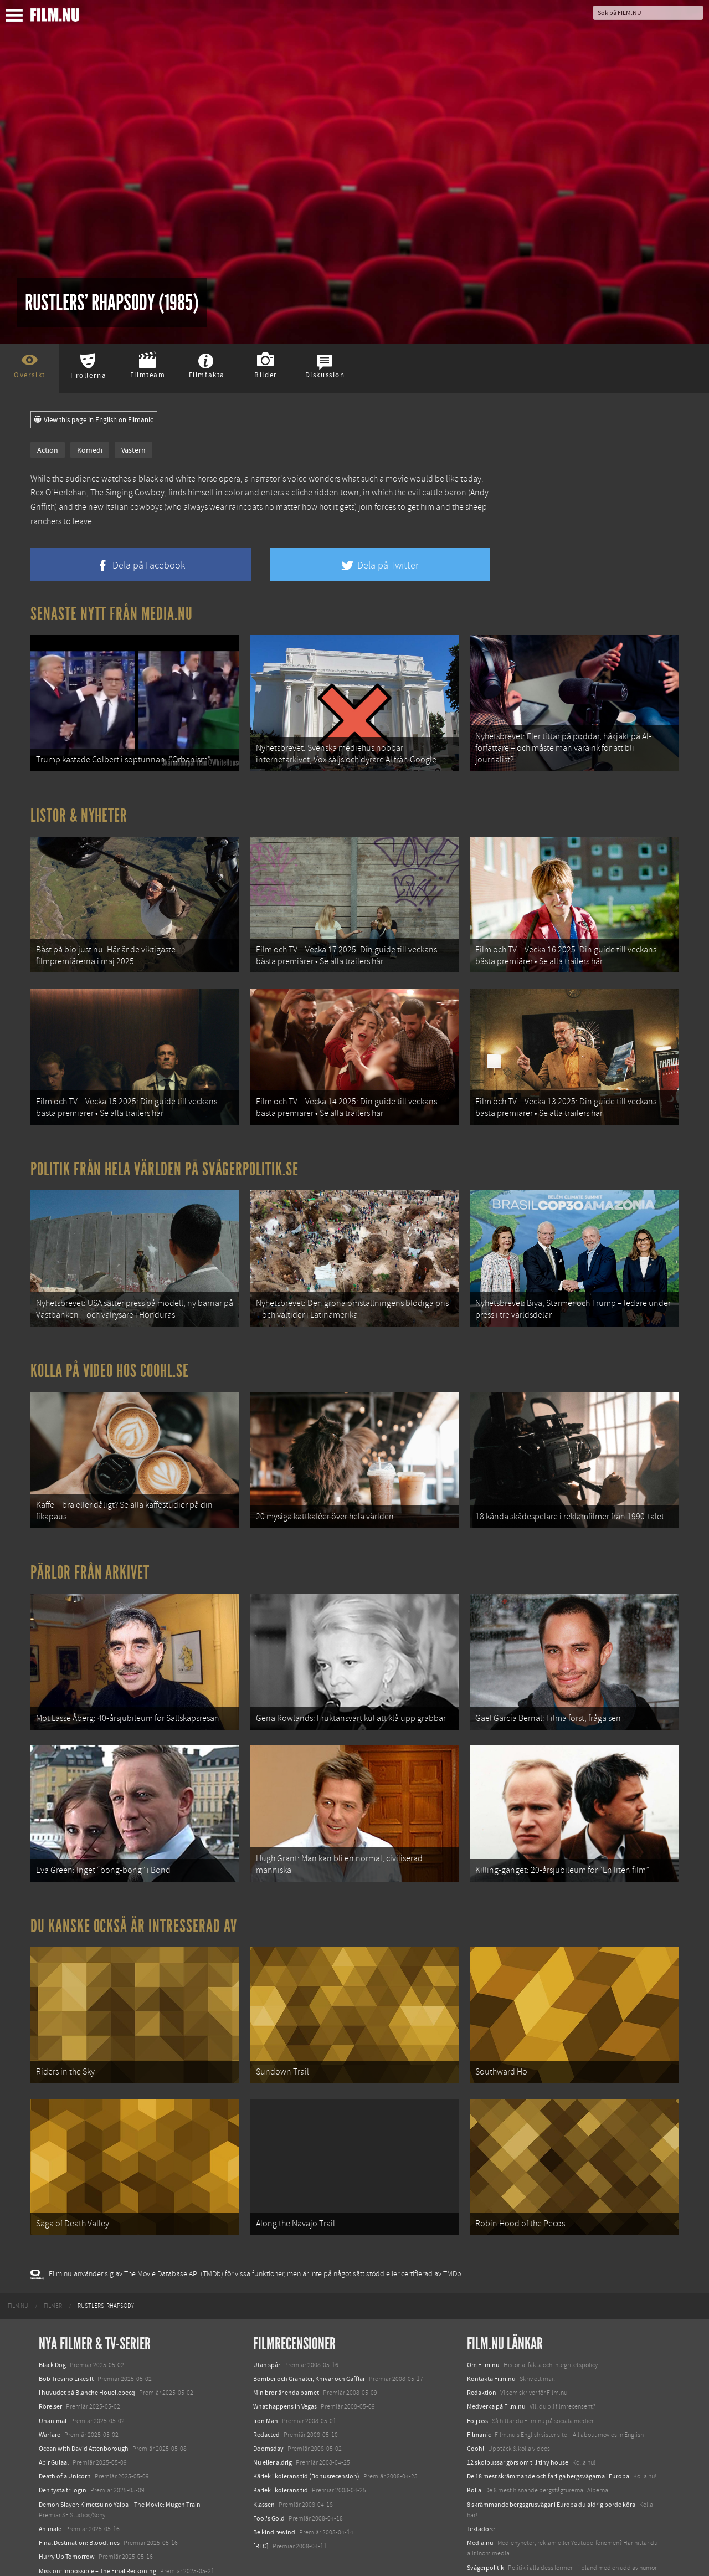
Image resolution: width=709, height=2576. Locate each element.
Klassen (264, 2461)
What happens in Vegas (285, 2364)
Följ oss (477, 2378)
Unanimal (52, 2378)
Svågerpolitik (485, 2524)
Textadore (481, 2486)
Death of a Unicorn (65, 2433)
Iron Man (265, 2378)
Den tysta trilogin (62, 2447)
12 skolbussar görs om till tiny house (517, 2420)
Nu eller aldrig (272, 2420)
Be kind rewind (274, 2489)
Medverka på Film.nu (496, 2364)
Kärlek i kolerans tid (280, 2447)
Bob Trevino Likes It (66, 2336)
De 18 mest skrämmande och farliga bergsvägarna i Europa (548, 2433)
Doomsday (268, 2406)
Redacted (266, 2392)
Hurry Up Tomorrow (67, 2514)
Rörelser (50, 2364)
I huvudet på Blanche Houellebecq (87, 2350)
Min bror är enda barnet (286, 2350)
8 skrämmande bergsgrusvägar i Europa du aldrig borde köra (551, 2461)
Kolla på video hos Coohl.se (109, 1352)
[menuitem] (18, 2263)
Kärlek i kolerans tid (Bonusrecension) (306, 2433)
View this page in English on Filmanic (93, 420)
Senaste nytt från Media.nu (111, 613)
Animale (50, 2486)
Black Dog (52, 2322)
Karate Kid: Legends (66, 2556)
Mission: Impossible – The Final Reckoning (97, 2528)
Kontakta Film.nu (491, 2336)
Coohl (475, 2406)
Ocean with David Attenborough (84, 2406)
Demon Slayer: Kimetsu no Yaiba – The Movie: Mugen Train (120, 2461)
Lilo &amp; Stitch (62, 2542)
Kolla (474, 2447)
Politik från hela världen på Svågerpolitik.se (164, 1155)
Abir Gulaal (54, 2420)
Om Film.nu (483, 2322)
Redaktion (481, 2350)
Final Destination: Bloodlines (79, 2500)
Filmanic (479, 2392)
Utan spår (266, 2322)
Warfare (49, 2392)
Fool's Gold (269, 2476)
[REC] (261, 2503)
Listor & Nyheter (78, 811)
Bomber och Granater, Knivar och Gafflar (309, 2336)
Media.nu (480, 2500)
